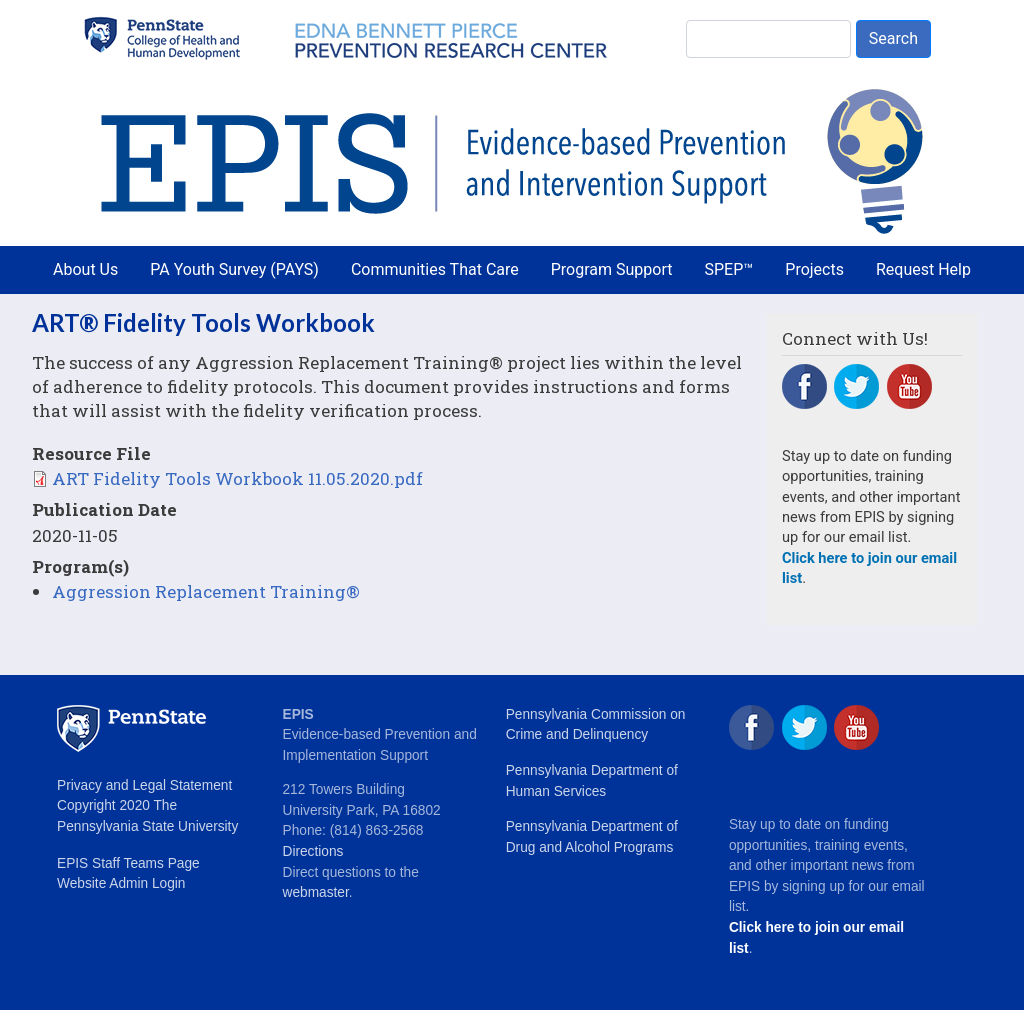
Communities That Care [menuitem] (435, 269)
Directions (313, 851)
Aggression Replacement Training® (206, 591)
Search (893, 38)
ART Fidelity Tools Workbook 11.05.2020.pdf (237, 478)
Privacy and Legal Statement (144, 785)
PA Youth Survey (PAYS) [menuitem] (234, 269)
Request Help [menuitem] (923, 269)
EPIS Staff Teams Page (128, 863)
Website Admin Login (121, 883)
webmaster (316, 892)
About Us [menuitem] (85, 269)
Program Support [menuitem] (612, 269)
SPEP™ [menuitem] (729, 269)
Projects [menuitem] (814, 269)
